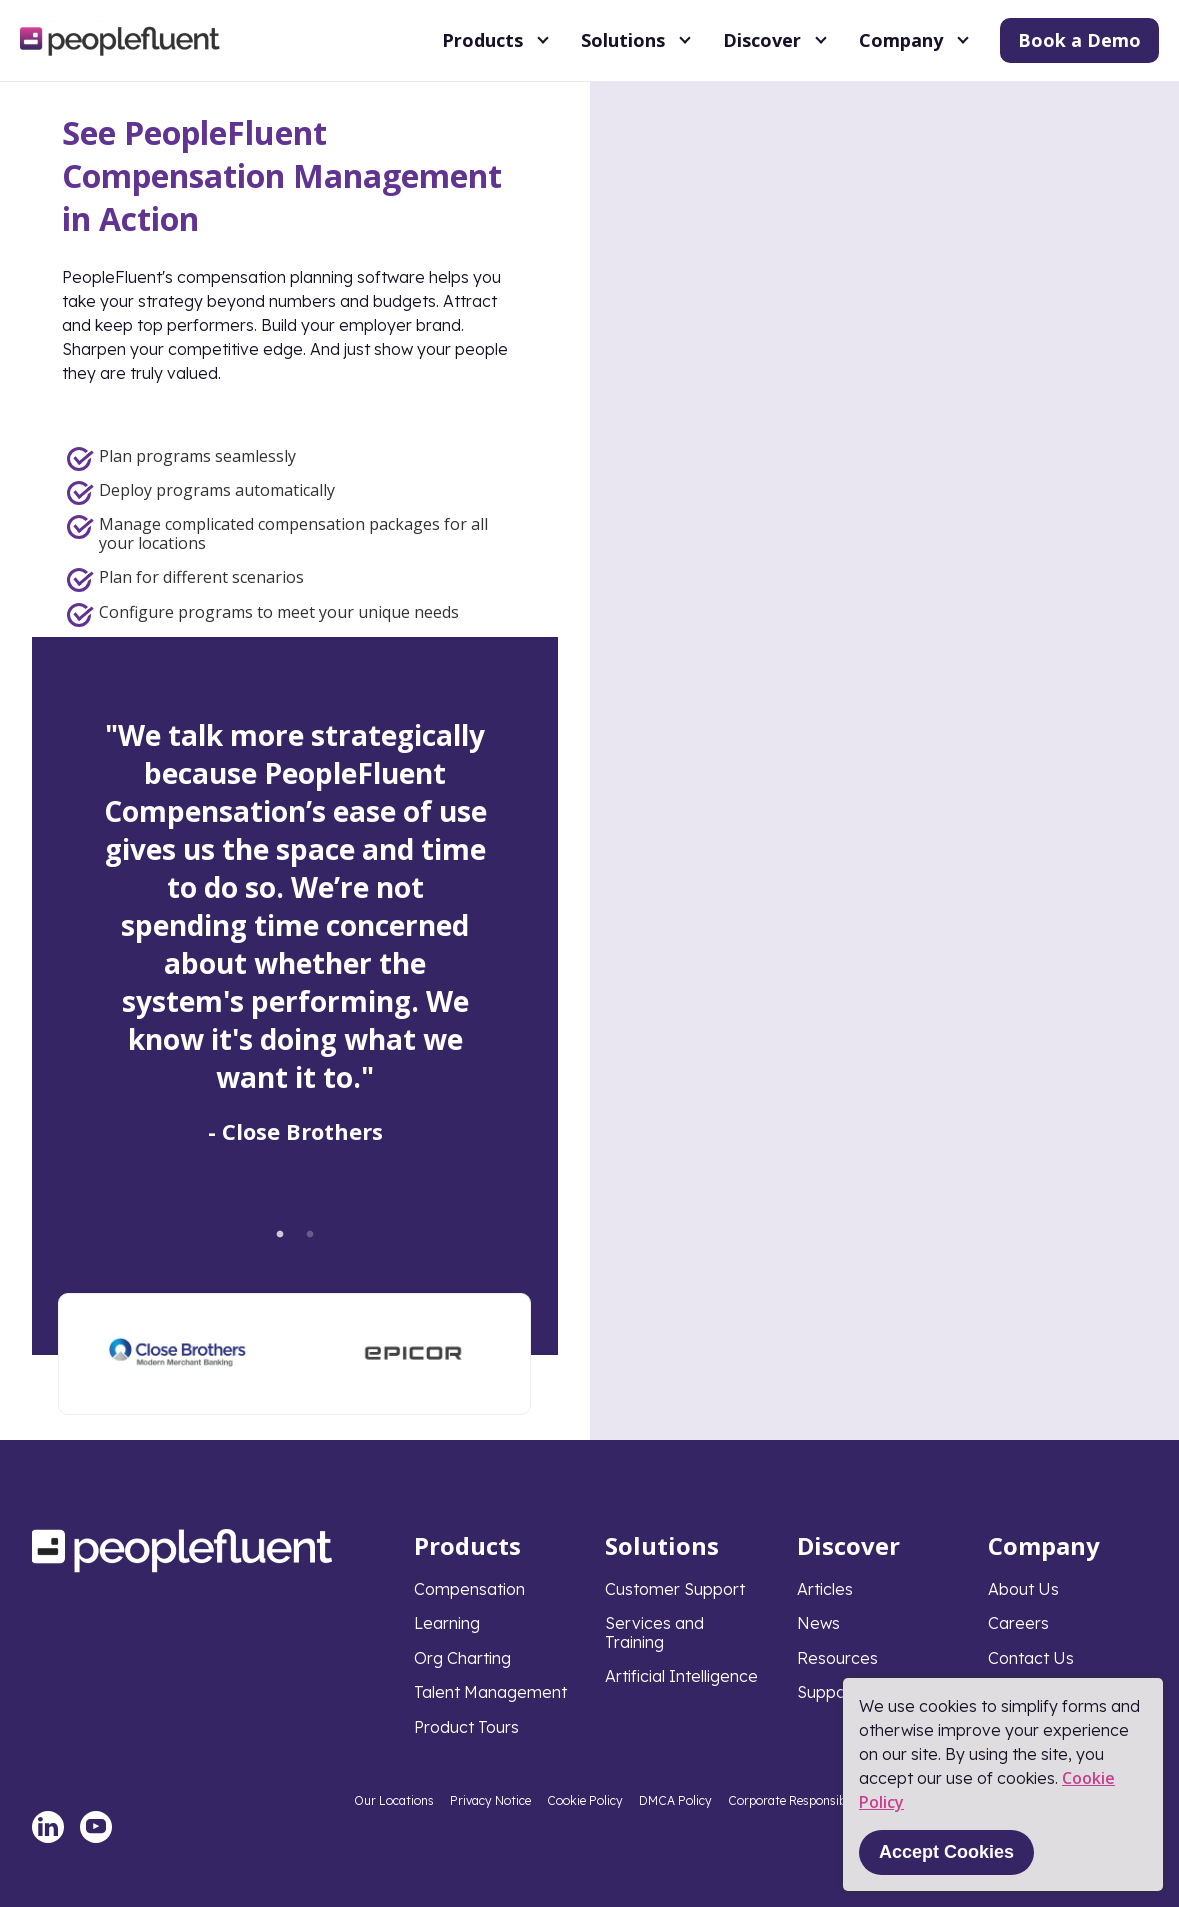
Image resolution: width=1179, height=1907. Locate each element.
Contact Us (1031, 1658)
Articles (825, 1589)
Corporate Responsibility (797, 1800)
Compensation (469, 1589)
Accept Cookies (946, 1852)
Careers (1018, 1623)
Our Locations (394, 1800)
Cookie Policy (585, 1800)
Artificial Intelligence (681, 1676)
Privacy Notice (490, 1800)
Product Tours (466, 1727)
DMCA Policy (675, 1800)
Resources (837, 1658)
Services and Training (654, 1632)
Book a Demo (1079, 40)
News (818, 1623)
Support (827, 1692)
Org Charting (462, 1658)
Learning (447, 1623)
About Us (1023, 1589)
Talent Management (490, 1692)
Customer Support (675, 1589)
